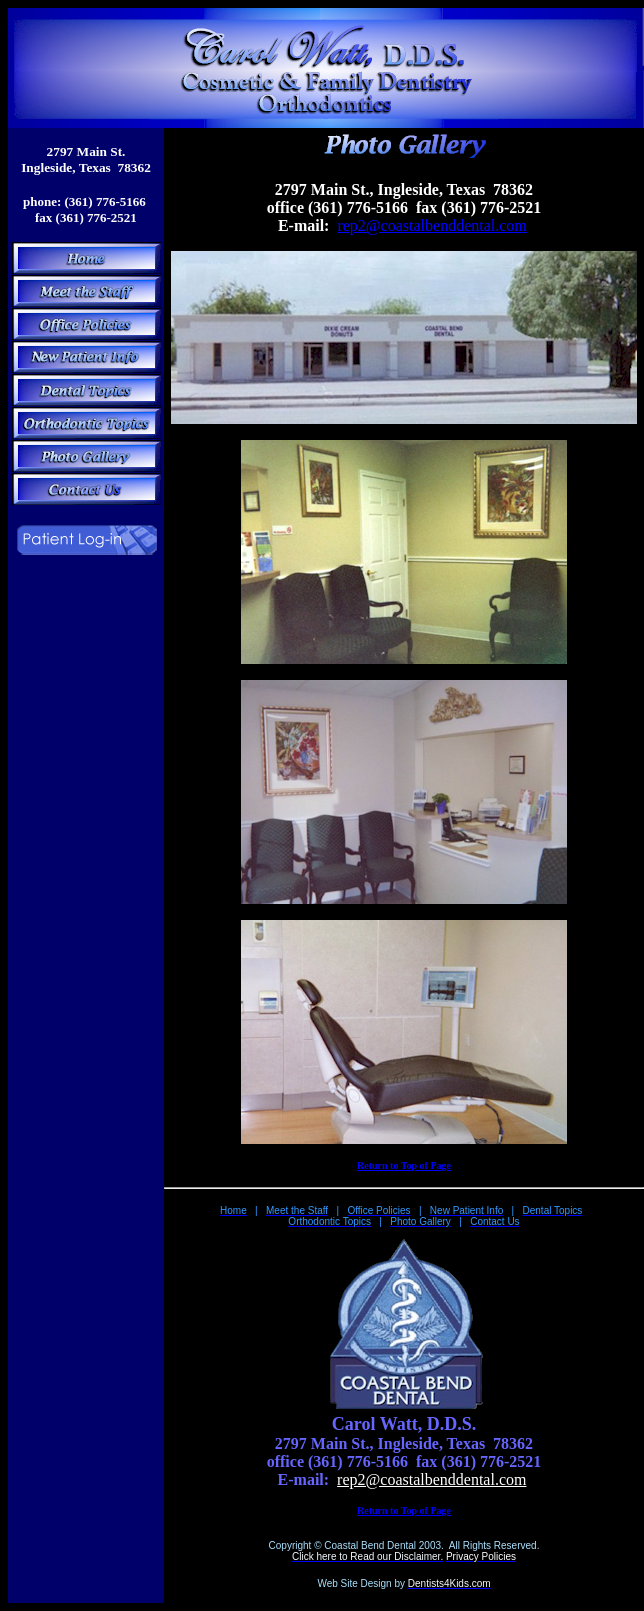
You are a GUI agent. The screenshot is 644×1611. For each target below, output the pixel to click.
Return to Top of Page (404, 1165)
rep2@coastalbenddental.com (431, 225)
